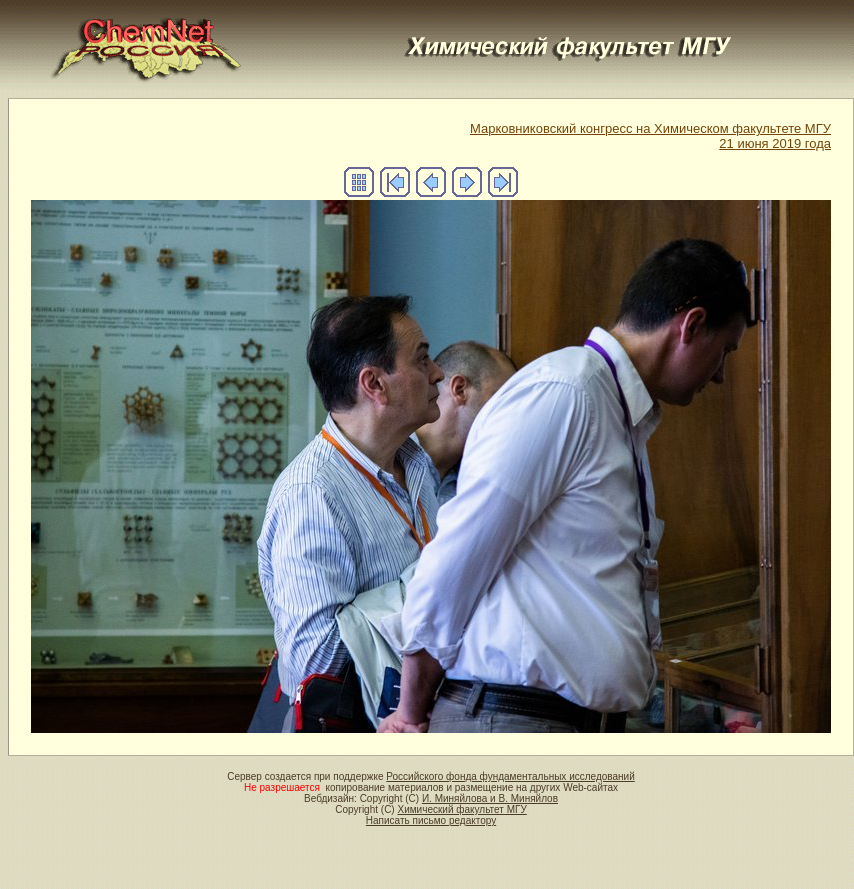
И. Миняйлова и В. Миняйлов (490, 798)
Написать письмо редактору (431, 820)
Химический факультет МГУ (461, 809)
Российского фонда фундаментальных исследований (510, 776)
